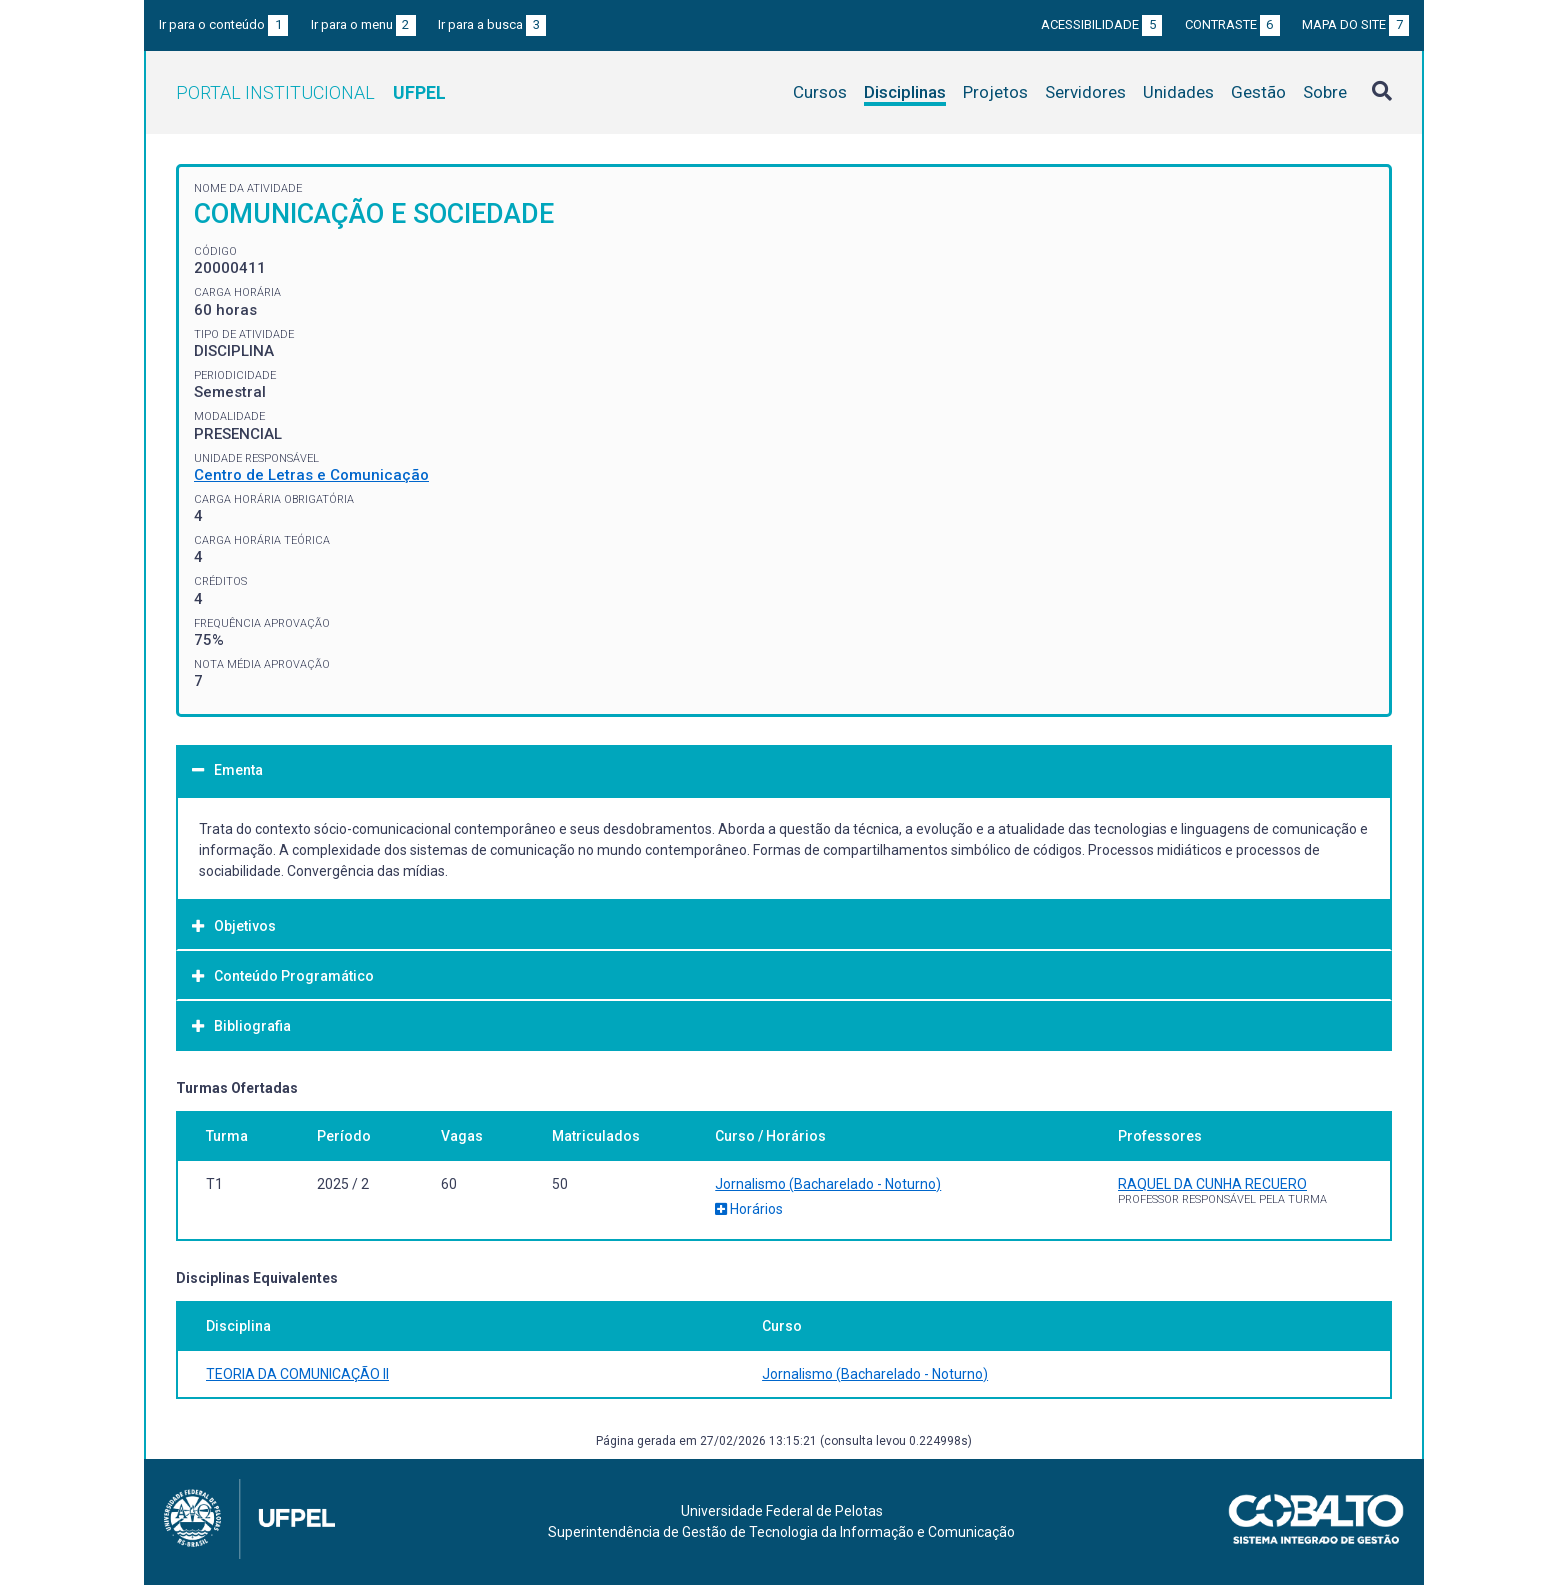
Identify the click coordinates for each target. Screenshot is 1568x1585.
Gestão (1258, 92)
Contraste (1232, 24)
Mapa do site (1355, 24)
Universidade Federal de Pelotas (782, 1511)
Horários (749, 1209)
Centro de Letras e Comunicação (311, 475)
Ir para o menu (363, 24)
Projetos (995, 92)
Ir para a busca (492, 24)
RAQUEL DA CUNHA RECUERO (1212, 1184)
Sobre (1325, 92)
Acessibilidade (1101, 24)
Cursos (820, 92)
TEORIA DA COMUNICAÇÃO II (297, 1374)
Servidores (1085, 92)
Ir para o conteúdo (223, 24)
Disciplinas (905, 92)
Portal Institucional (311, 92)
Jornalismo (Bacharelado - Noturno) (828, 1184)
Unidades (1178, 92)
